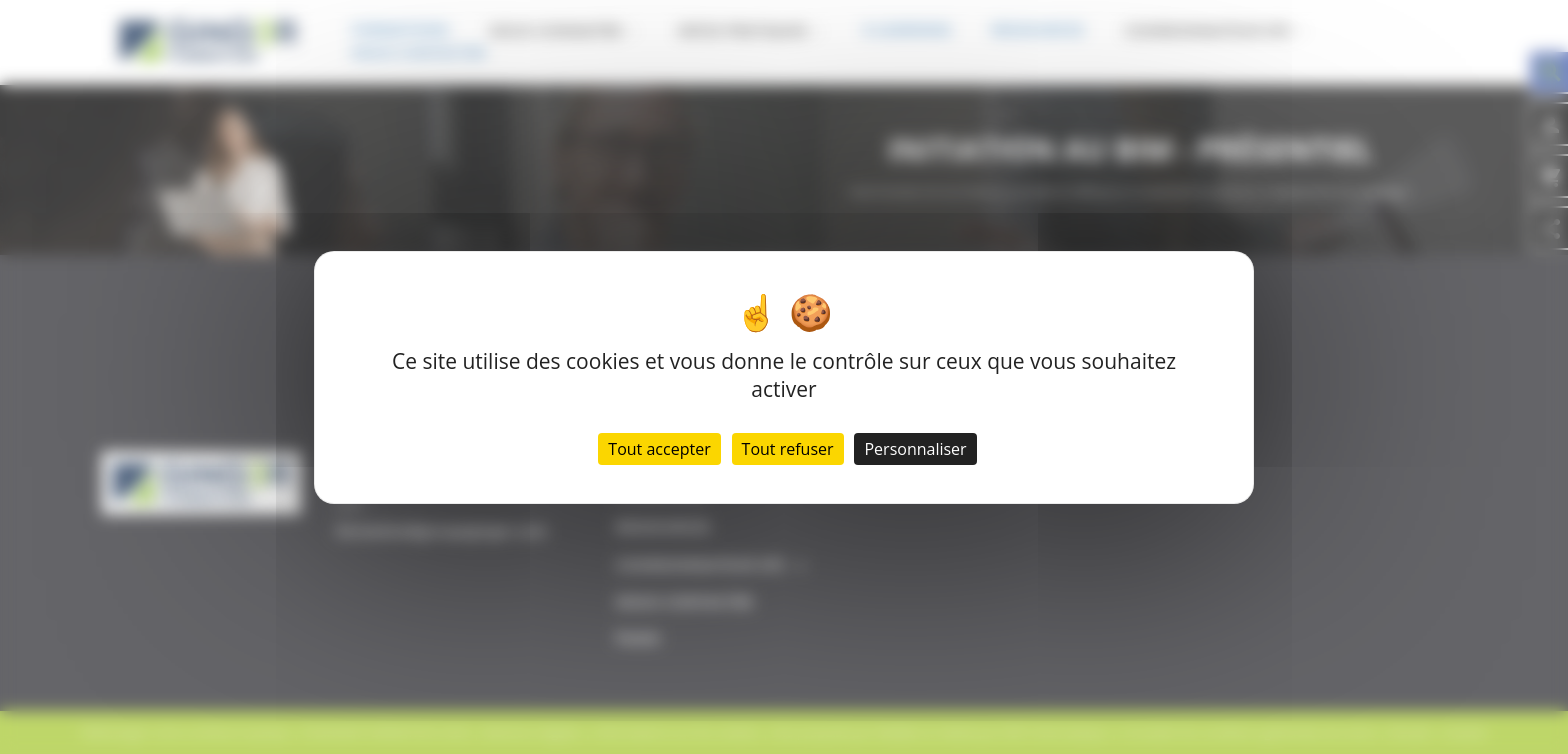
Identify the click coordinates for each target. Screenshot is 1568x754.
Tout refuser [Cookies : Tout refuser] (788, 449)
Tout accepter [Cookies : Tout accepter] (659, 449)
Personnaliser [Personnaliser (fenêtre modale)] (915, 449)
